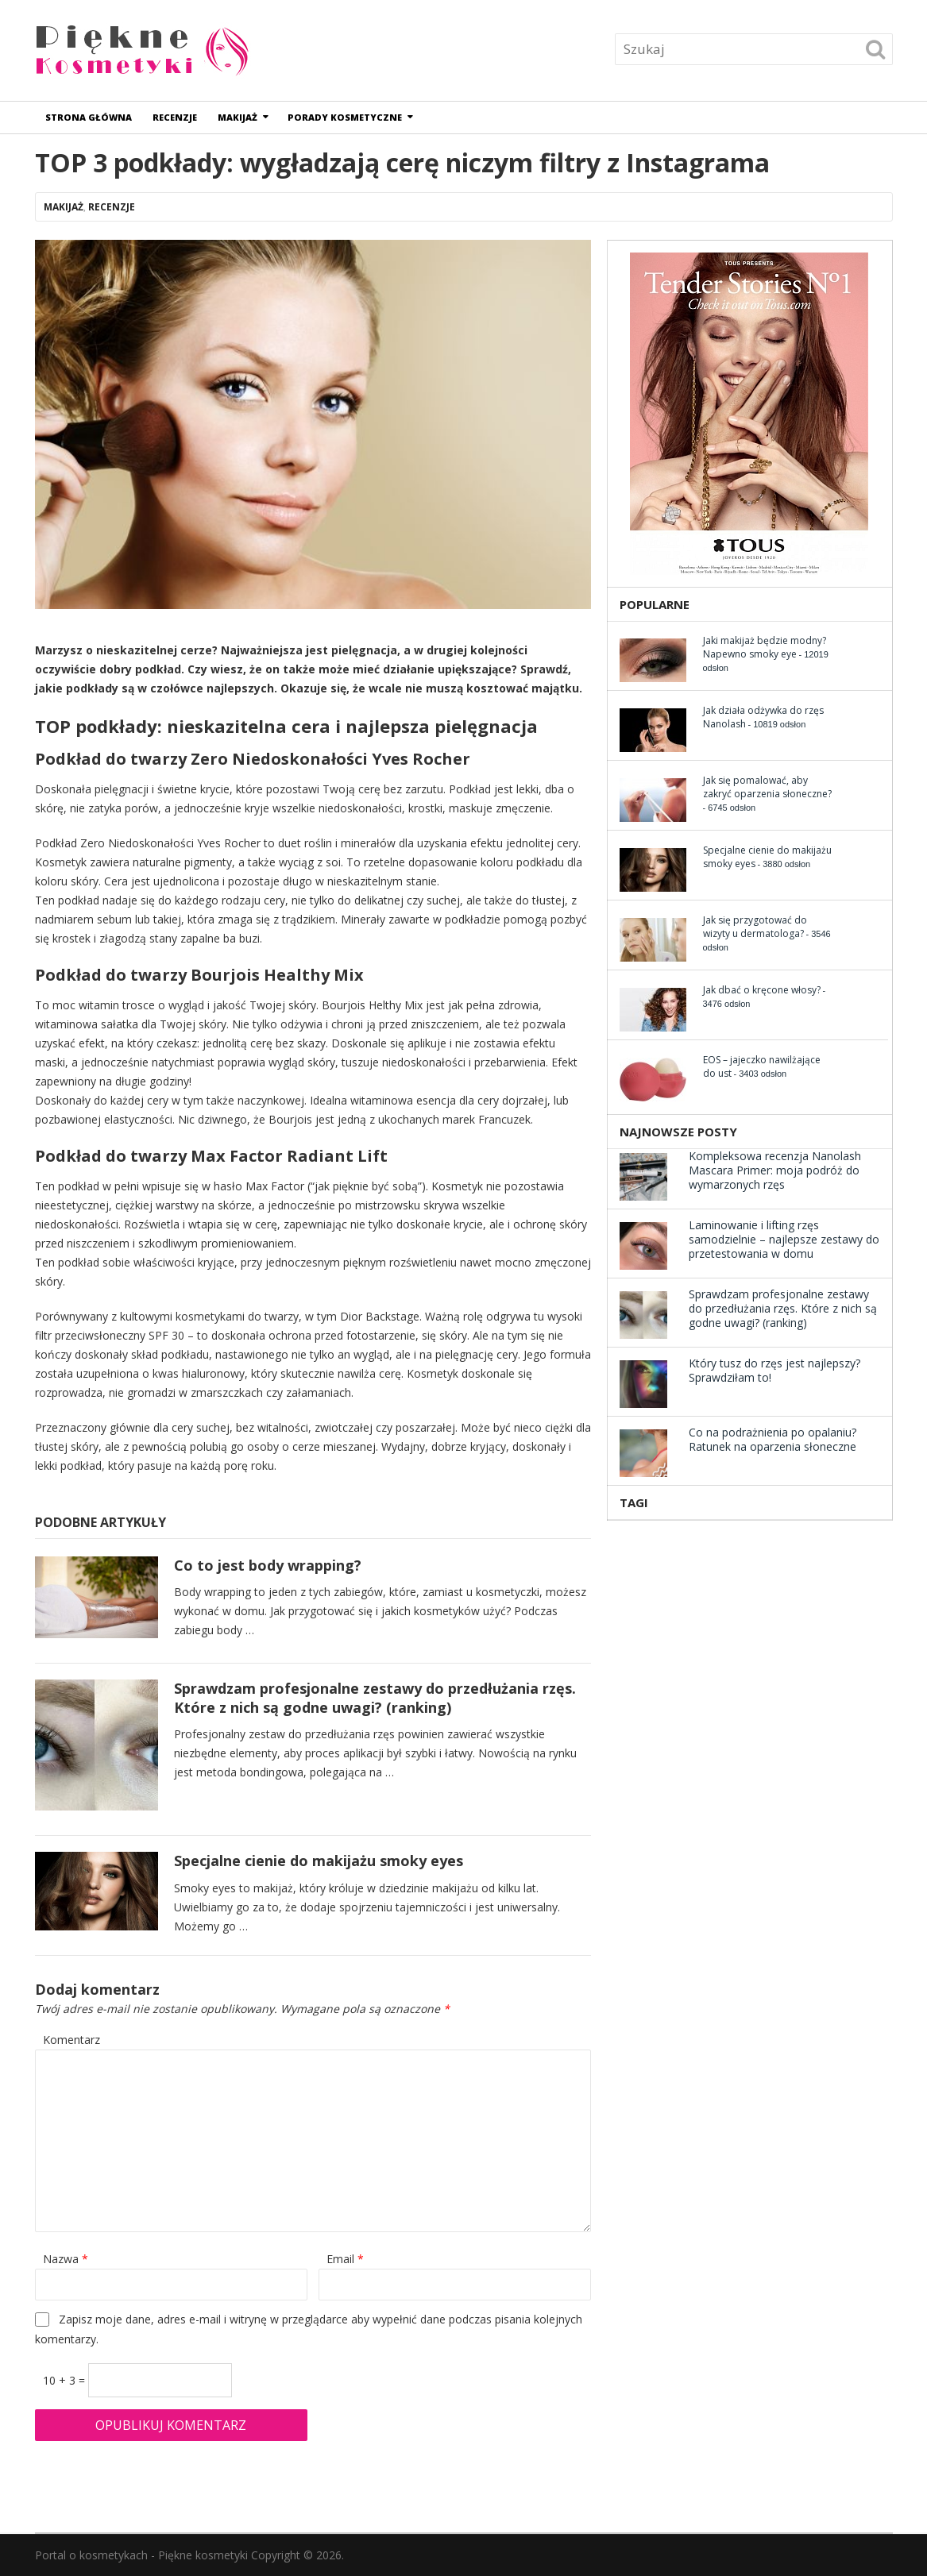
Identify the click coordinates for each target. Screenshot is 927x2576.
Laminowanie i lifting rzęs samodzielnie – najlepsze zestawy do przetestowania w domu (784, 1239)
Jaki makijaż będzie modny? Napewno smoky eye (764, 647)
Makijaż (237, 117)
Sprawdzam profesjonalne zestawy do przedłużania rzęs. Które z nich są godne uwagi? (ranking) (375, 1697)
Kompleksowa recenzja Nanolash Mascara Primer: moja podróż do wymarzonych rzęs (775, 1170)
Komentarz (71, 2039)
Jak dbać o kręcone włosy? (762, 990)
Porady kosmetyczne (345, 117)
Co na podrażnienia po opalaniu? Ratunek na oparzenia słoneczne (772, 1439)
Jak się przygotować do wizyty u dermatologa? (755, 926)
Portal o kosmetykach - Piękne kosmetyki (141, 2555)
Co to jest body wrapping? (267, 1565)
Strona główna (88, 117)
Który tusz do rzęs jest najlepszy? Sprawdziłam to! (774, 1370)
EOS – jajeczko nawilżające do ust (762, 1066)
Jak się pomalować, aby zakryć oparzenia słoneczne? (767, 786)
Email (345, 2258)
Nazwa (65, 2258)
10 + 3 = (65, 2380)
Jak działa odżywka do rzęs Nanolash (763, 717)
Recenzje (175, 117)
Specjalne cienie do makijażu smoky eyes (318, 1860)
